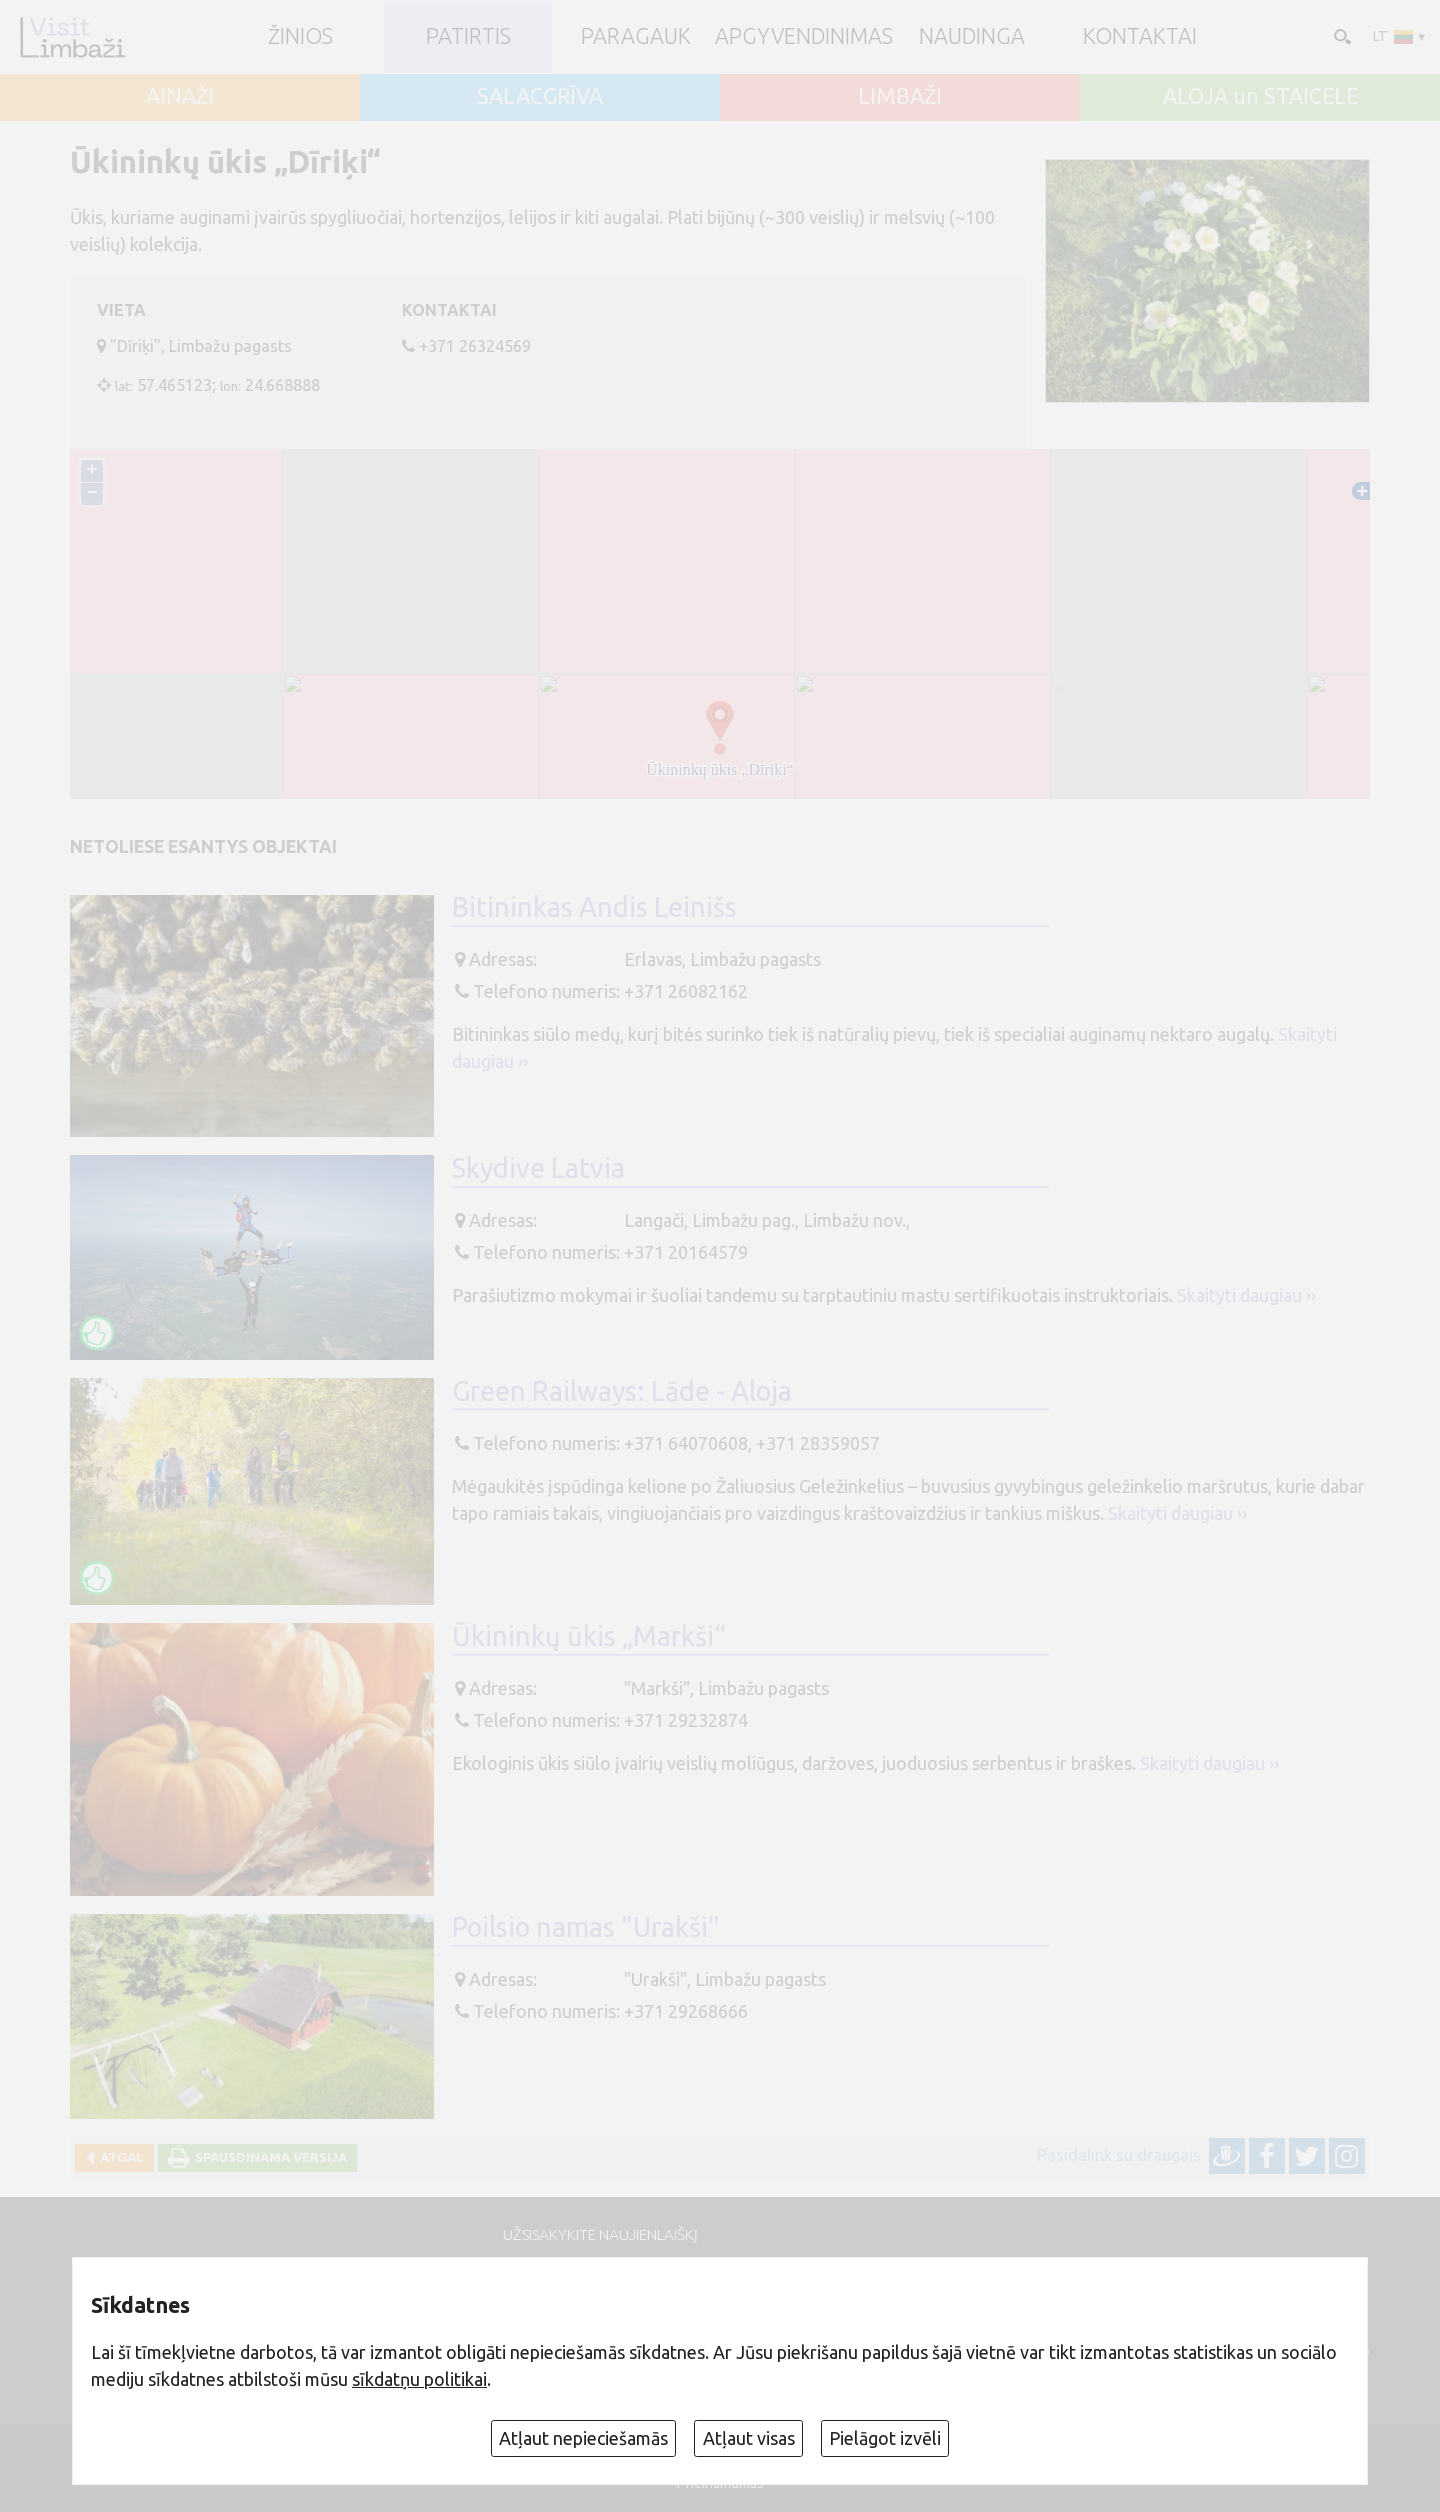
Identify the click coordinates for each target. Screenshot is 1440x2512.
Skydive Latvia (538, 1168)
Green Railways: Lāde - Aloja (622, 1391)
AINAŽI (180, 97)
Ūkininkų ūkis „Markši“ (589, 1636)
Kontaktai (1140, 37)
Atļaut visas (749, 2438)
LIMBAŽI (900, 97)
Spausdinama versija (268, 2157)
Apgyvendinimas (804, 37)
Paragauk (636, 37)
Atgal (119, 2157)
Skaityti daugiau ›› (1246, 1295)
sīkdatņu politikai (419, 2379)
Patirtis (468, 37)
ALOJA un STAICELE (1260, 97)
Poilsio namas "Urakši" (586, 1927)
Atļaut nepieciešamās (583, 2438)
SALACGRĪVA (540, 97)
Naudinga (972, 37)
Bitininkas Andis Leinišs (594, 907)
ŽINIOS (300, 37)
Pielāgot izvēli (885, 2438)
